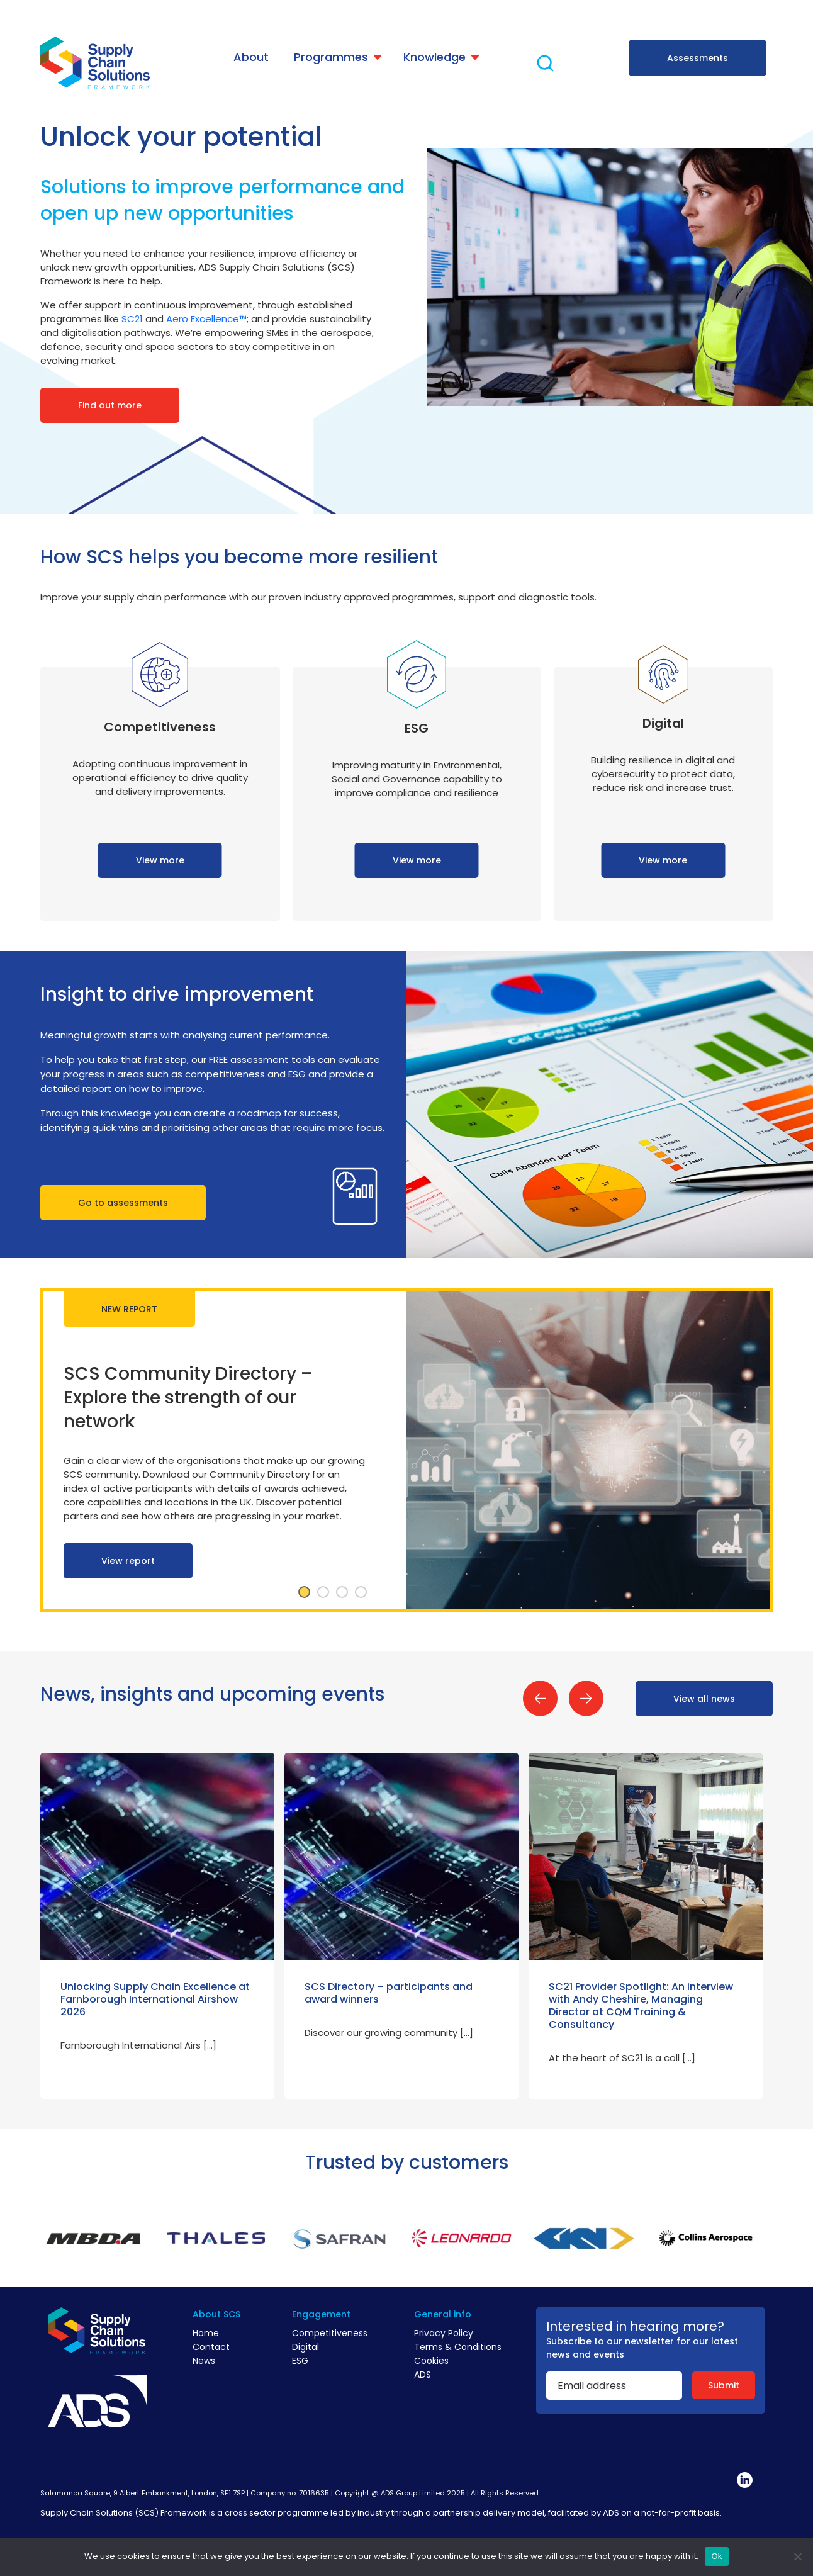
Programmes (331, 57)
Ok (716, 2556)
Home (206, 2333)
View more (160, 860)
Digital (305, 2347)
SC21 (132, 318)
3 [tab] (341, 1592)
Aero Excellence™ (206, 318)
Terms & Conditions (458, 2347)
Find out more (110, 405)
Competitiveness (329, 2333)
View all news (704, 1698)
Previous (540, 1698)
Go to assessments (123, 1202)
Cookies (431, 2360)
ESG (300, 2360)
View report (128, 1561)
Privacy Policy (443, 2333)
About (251, 57)
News (204, 2360)
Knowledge (434, 57)
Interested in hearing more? (635, 2326)
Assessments (697, 58)
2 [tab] (323, 1592)
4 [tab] (360, 1592)
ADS (422, 2374)
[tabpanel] (406, 1450)
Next (586, 1698)
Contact (211, 2347)
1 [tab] (304, 1592)
